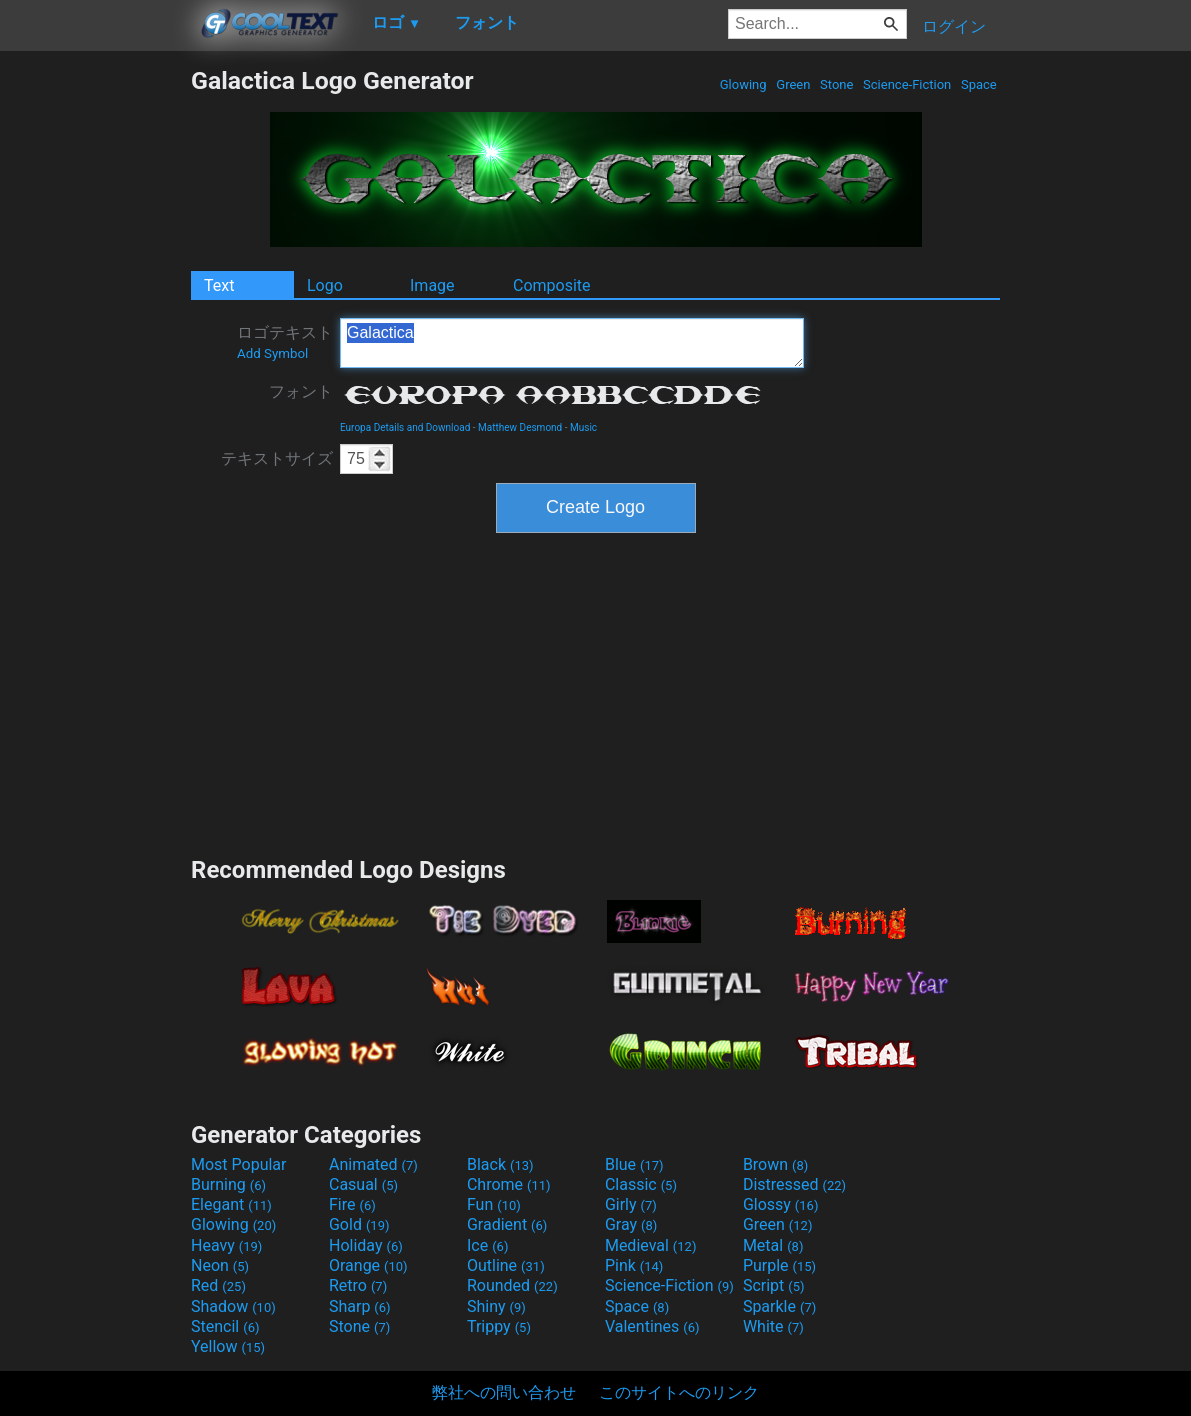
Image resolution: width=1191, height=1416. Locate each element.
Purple (779, 1265)
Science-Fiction (907, 84)
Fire (352, 1204)
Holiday (366, 1245)
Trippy (499, 1326)
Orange (368, 1265)
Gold (359, 1224)
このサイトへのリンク (679, 1392)
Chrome (509, 1184)
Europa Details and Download (405, 427)
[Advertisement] (95, 366)
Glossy (781, 1204)
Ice (487, 1245)
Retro (358, 1285)
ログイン (954, 26)
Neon (220, 1265)
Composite (552, 285)
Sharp (360, 1306)
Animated (373, 1164)
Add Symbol (272, 353)
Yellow (228, 1346)
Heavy (226, 1245)
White (773, 1326)
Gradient (507, 1224)
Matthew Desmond (520, 427)
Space (979, 84)
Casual (363, 1184)
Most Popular (239, 1164)
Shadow (233, 1306)
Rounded (512, 1285)
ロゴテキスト (285, 342)
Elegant (231, 1204)
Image (432, 285)
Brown (775, 1164)
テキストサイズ (277, 458)
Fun (494, 1204)
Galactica (572, 343)
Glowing (743, 84)
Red (218, 1285)
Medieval (651, 1245)
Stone (837, 84)
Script (774, 1285)
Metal (773, 1245)
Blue (634, 1164)
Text (219, 285)
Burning (228, 1184)
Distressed (794, 1184)
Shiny (496, 1306)
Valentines (652, 1326)
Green (793, 84)
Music (583, 427)
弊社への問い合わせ (504, 1392)
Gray (631, 1224)
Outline (506, 1265)
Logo (325, 285)
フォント (301, 391)
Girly (631, 1204)
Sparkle (779, 1306)
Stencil (225, 1326)
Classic (641, 1184)
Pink (634, 1265)
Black (500, 1164)
